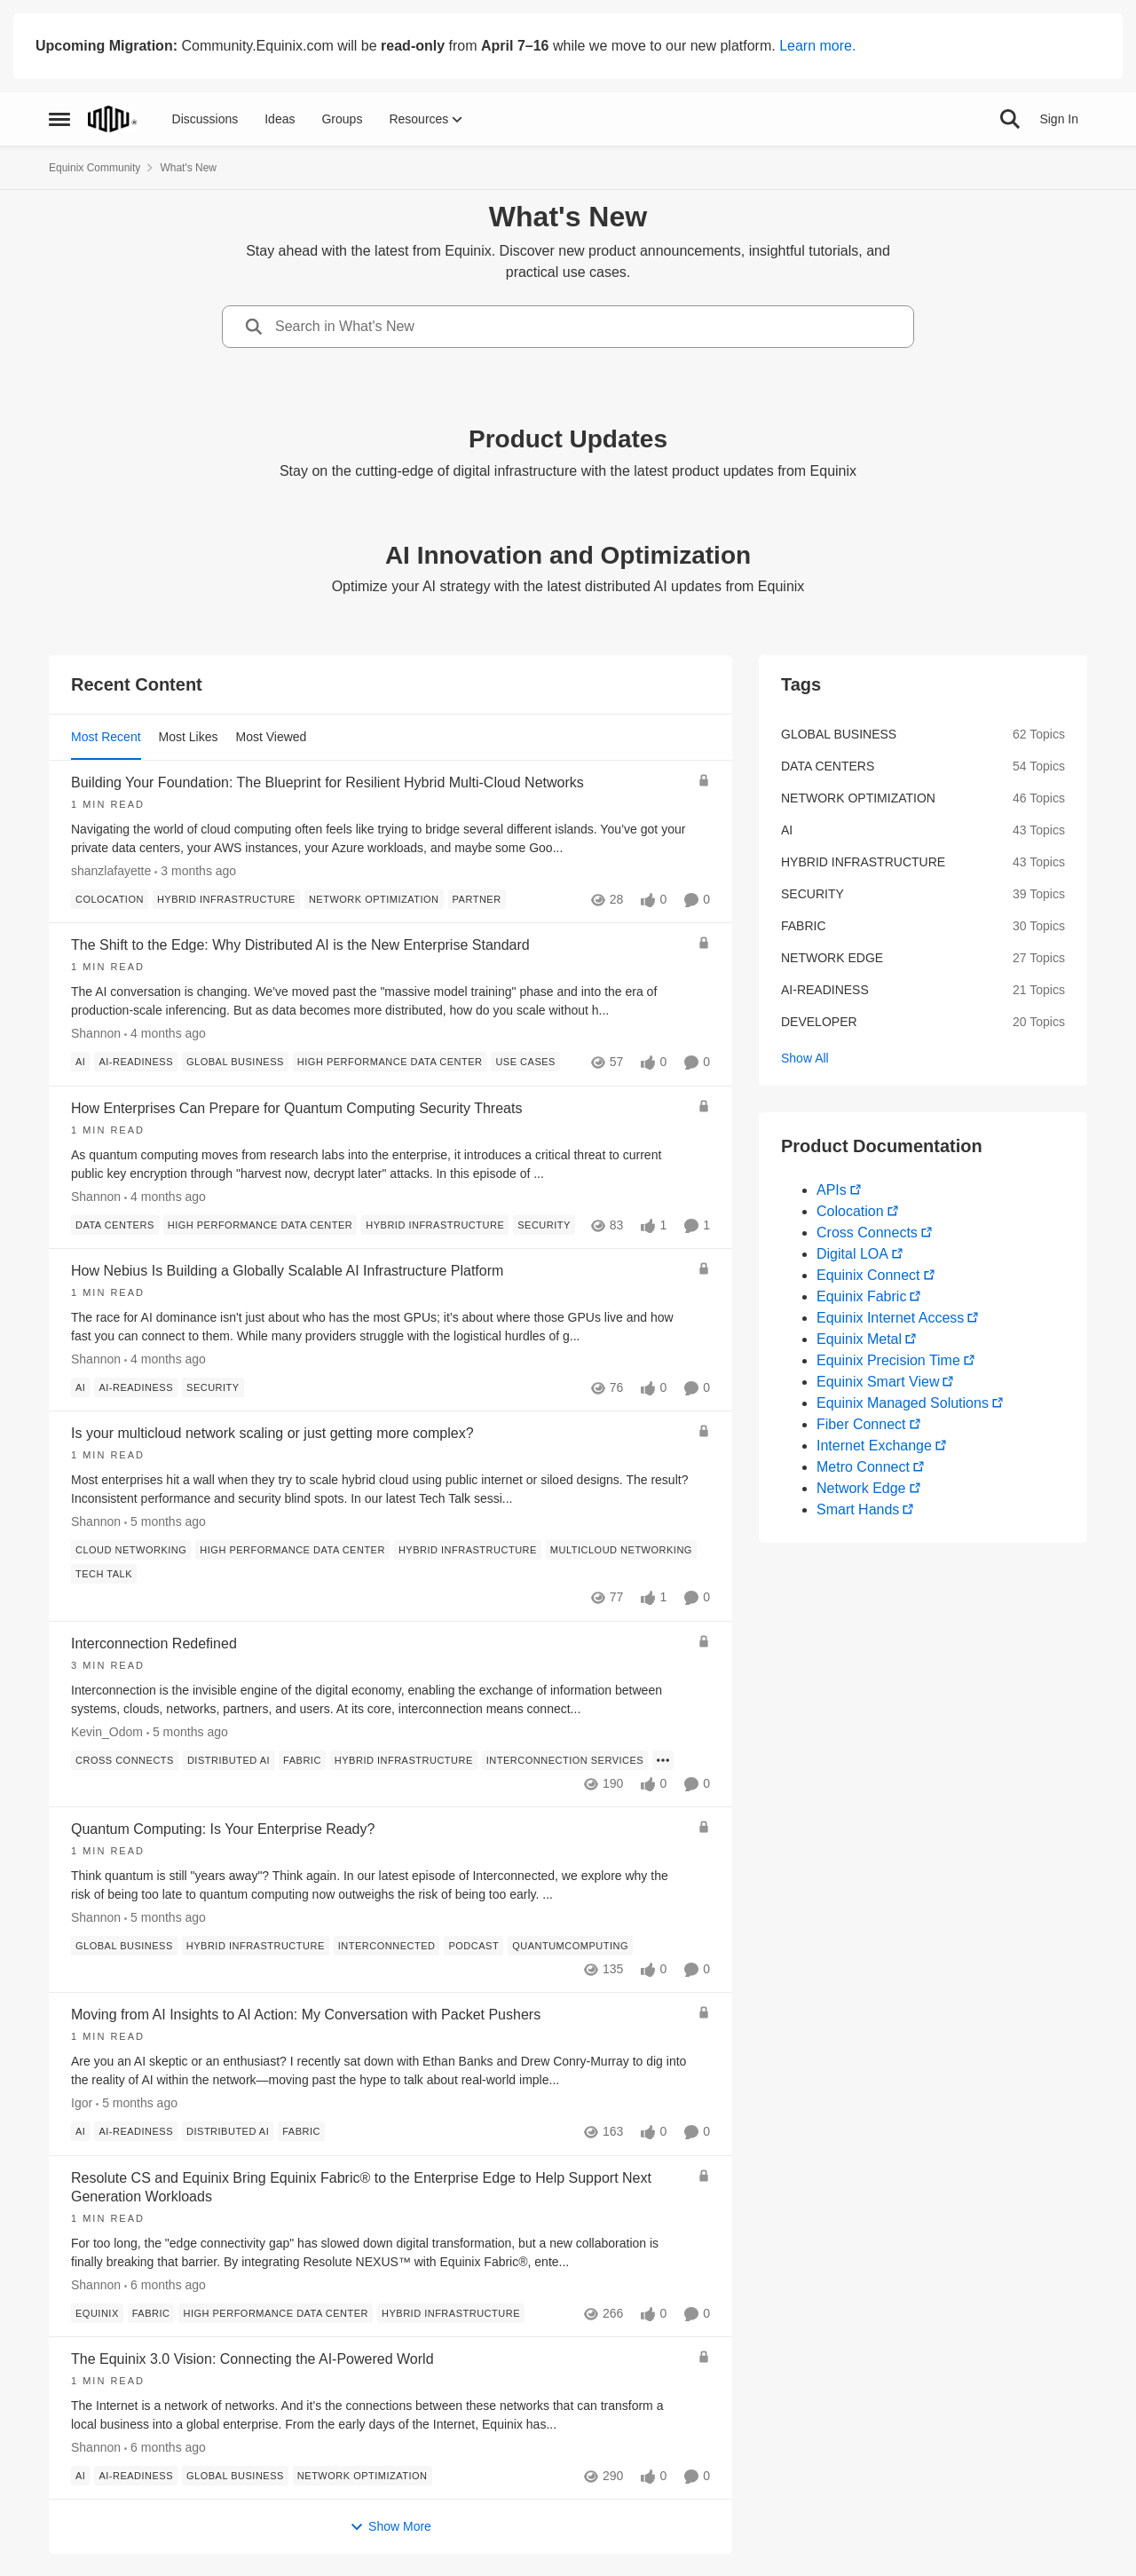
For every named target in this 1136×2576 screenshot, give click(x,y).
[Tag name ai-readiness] (136, 1062)
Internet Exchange (874, 1445)
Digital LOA (852, 1253)
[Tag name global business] (235, 1062)
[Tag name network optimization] (374, 899)
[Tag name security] (544, 1225)
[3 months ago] (195, 871)
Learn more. (817, 45)
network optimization (858, 798)
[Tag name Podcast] (473, 1946)
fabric (803, 926)
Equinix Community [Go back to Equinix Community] (94, 168)
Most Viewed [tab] (271, 737)
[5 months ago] (165, 1522)
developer (819, 1022)
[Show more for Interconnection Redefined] (663, 1760)
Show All (805, 1058)
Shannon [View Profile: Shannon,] (96, 1034)
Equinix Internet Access (890, 1317)
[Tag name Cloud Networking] (131, 1551)
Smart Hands (857, 1509)
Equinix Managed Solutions (902, 1402)
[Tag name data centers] (115, 1225)
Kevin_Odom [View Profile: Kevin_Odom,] (107, 1732)
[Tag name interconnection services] (565, 1760)
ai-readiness (825, 990)
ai (787, 830)
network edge (832, 958)
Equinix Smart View (877, 1381)
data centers (827, 766)
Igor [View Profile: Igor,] (81, 2104)
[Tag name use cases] (525, 1062)
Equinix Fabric (861, 1296)
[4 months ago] (165, 1034)
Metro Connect (863, 1466)
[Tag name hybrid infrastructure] (226, 899)
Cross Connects (867, 1232)
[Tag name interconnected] (387, 1946)
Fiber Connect (861, 1424)
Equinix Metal (859, 1339)
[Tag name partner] (477, 899)
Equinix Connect (868, 1275)
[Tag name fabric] (302, 1760)
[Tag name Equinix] (97, 2313)
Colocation (850, 1211)
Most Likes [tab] (188, 737)
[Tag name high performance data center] (390, 1062)
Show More (390, 2526)
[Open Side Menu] (59, 119)
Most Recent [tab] (106, 737)
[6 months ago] (165, 2285)
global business (838, 734)
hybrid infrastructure (863, 862)
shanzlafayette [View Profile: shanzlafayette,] (111, 871)
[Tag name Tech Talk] (104, 1574)
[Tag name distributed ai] (228, 1760)
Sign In (1058, 119)
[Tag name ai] (80, 1062)
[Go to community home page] (112, 119)
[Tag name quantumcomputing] (570, 1946)
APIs (831, 1189)
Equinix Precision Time (888, 1360)
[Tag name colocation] (109, 899)
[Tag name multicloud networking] (621, 1551)
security (812, 894)
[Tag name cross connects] (124, 1760)
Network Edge (861, 1488)
